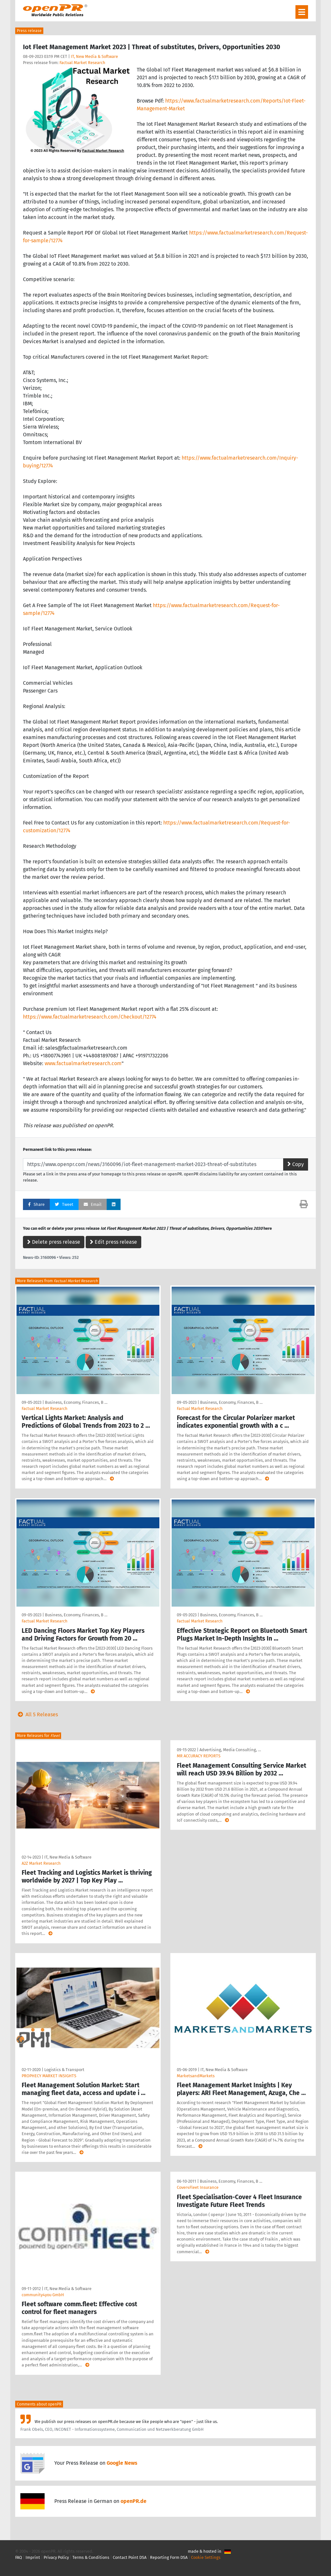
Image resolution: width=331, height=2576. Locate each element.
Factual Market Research (82, 62)
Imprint (33, 2557)
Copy (295, 1164)
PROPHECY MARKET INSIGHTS (49, 2075)
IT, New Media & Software (94, 56)
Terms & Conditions (90, 2557)
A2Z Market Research (41, 1863)
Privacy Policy (56, 2557)
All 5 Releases (36, 1714)
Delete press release (53, 1242)
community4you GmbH (43, 2294)
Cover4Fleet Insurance (198, 2187)
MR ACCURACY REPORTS (198, 1755)
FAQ (18, 2557)
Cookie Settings (205, 2557)
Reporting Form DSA (168, 2557)
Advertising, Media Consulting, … (230, 1749)
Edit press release (113, 1242)
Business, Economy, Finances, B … (76, 1402)
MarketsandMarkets (196, 2075)
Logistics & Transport (64, 2069)
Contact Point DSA (129, 2557)
